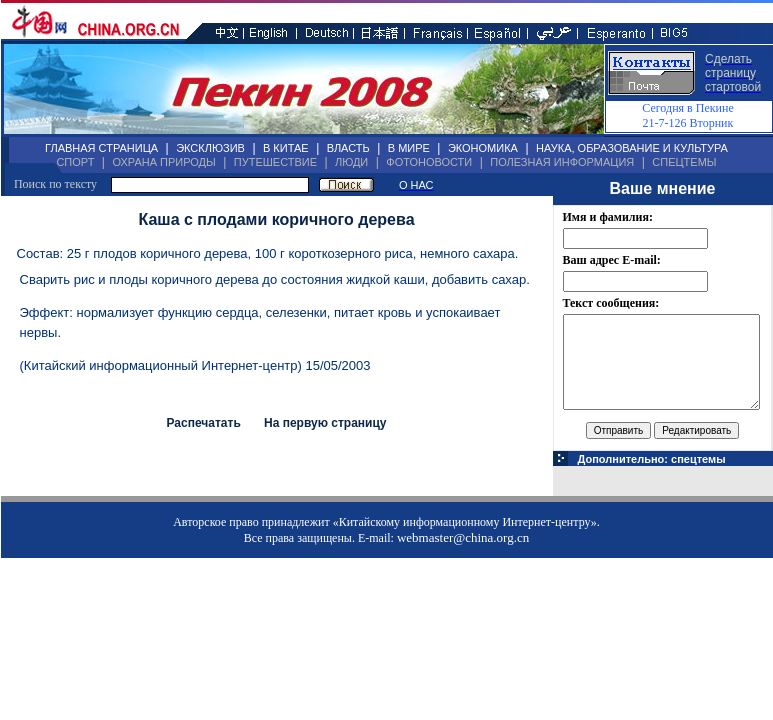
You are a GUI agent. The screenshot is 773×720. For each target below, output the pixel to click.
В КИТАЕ (286, 148)
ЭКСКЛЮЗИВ (210, 148)
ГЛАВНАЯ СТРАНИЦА (101, 148)
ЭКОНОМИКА (483, 148)
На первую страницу (325, 423)
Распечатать (203, 423)
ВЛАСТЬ (348, 148)
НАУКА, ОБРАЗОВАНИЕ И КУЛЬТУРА (632, 148)
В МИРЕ (409, 148)
